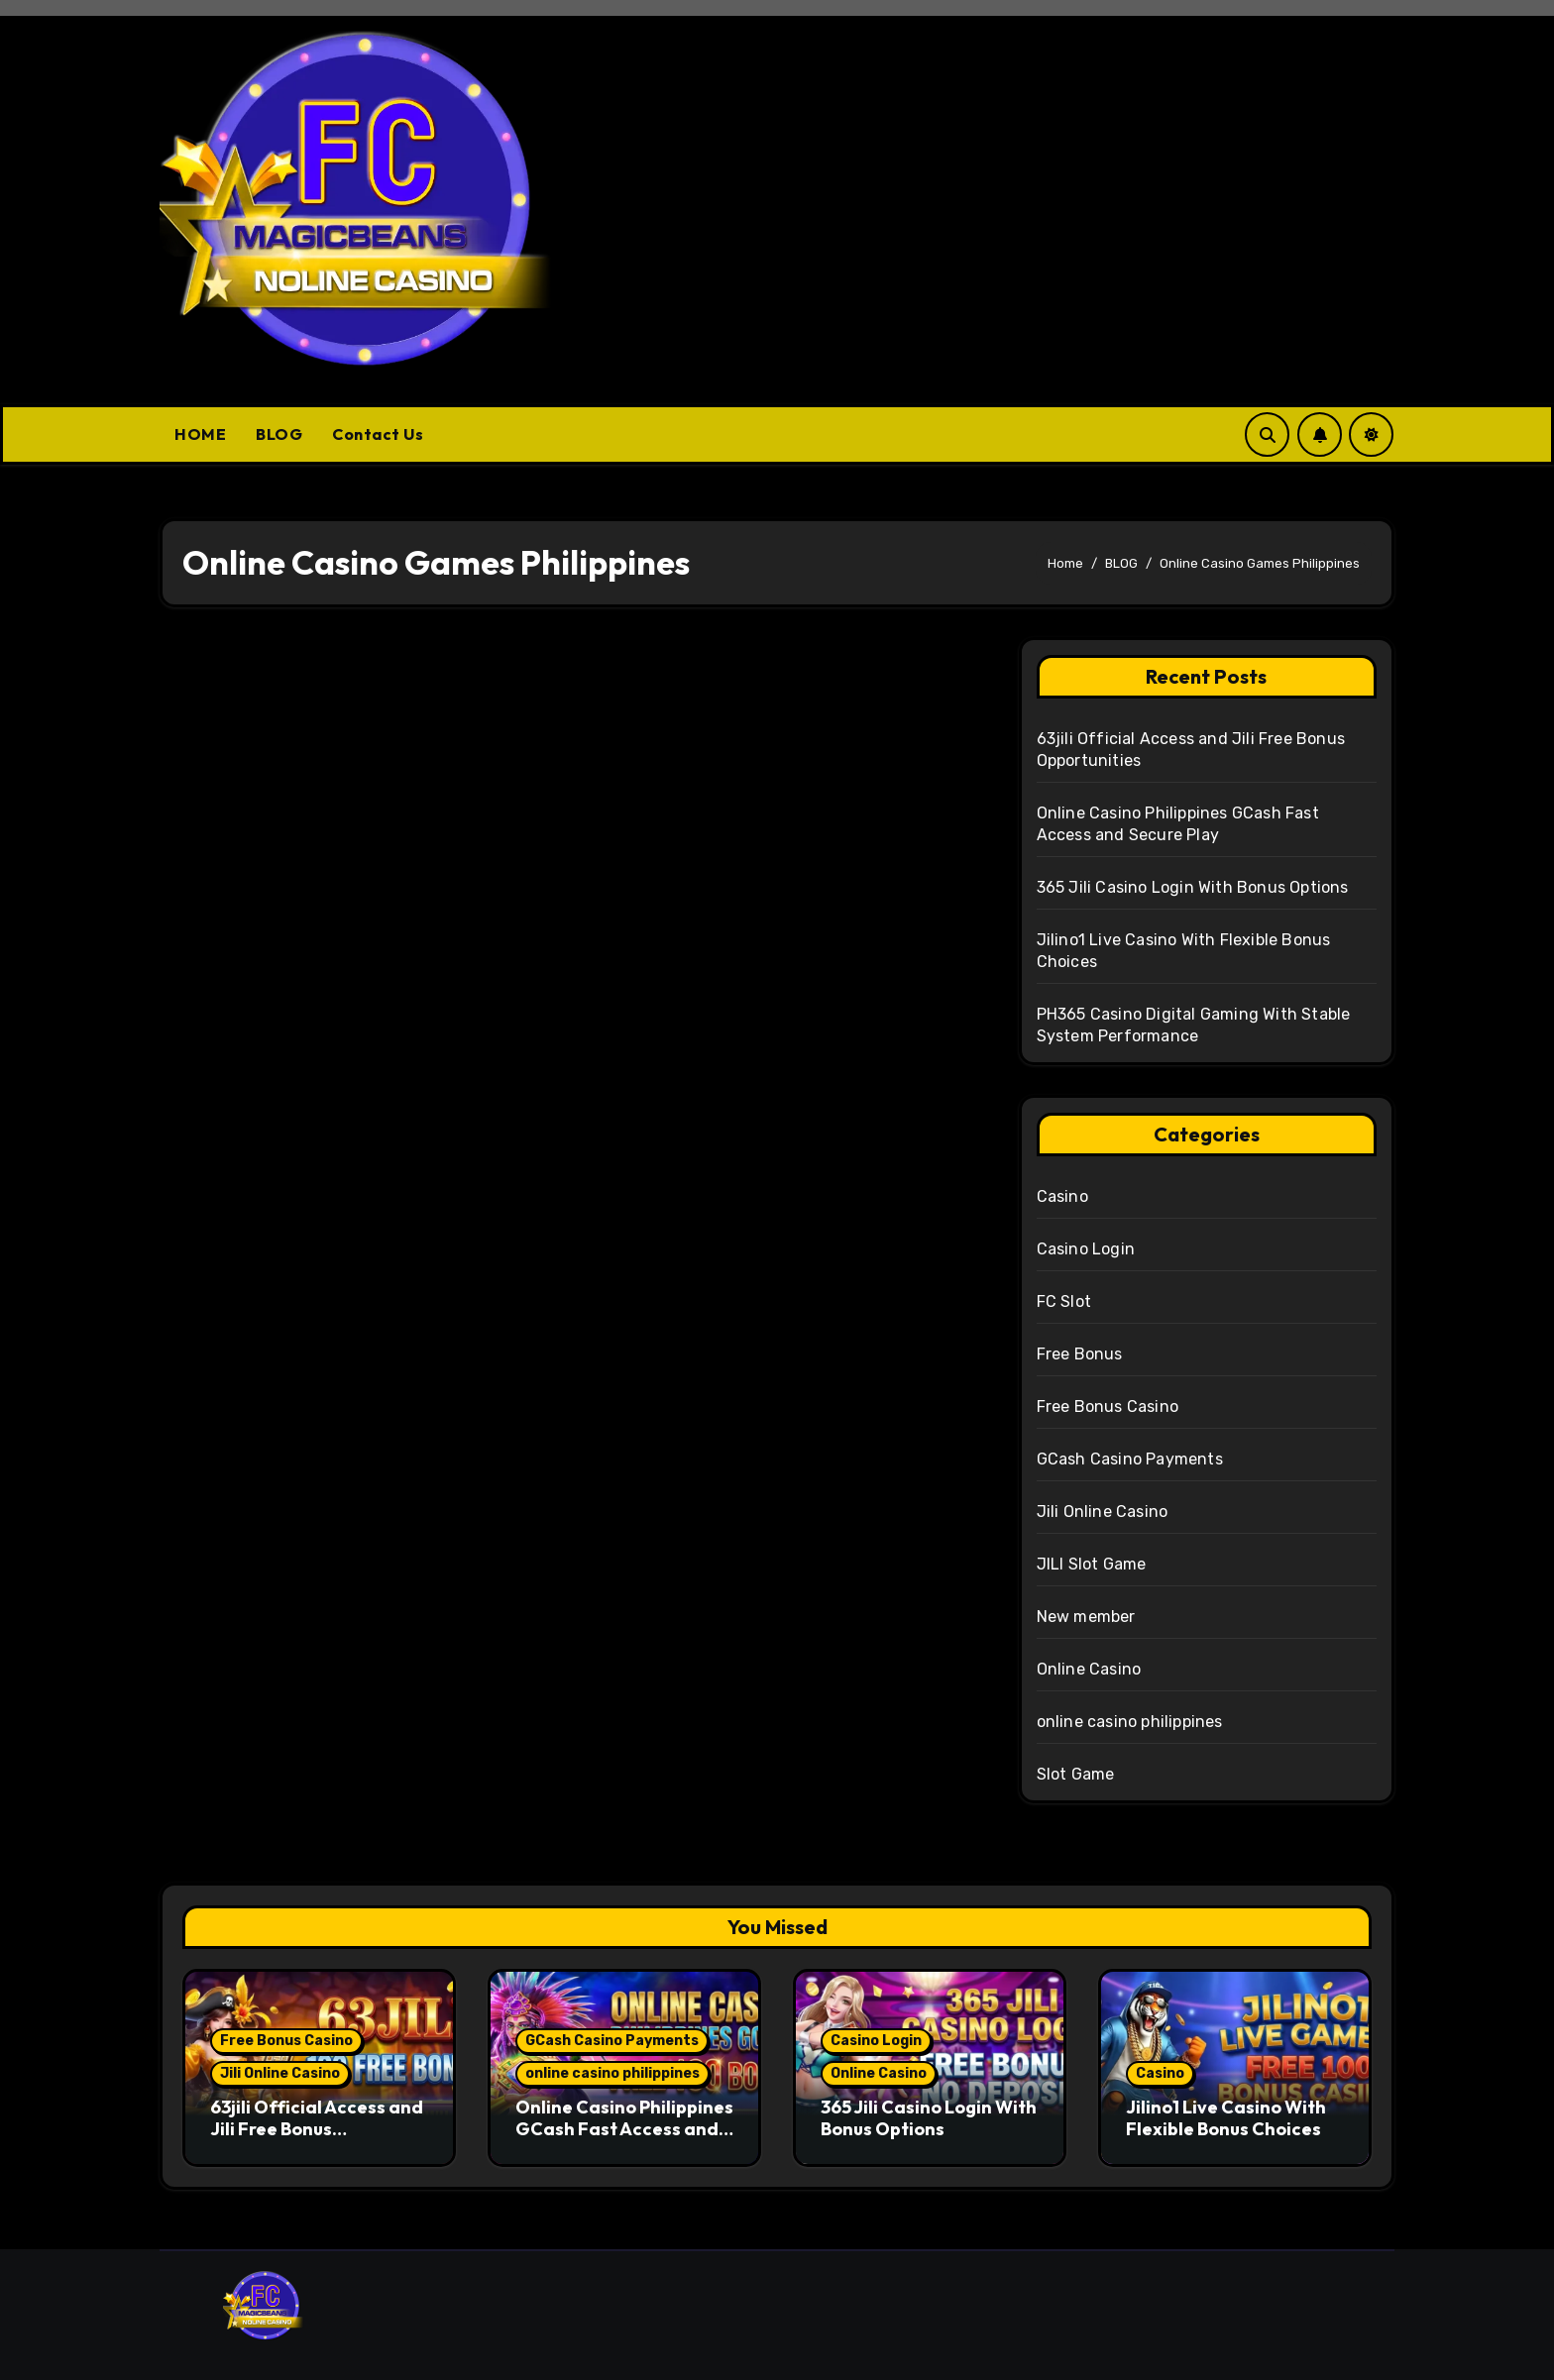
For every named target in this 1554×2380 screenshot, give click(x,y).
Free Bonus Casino (1107, 1406)
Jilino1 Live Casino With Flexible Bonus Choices (1226, 2118)
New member (1086, 1616)
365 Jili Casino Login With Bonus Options (1193, 887)
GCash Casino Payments (1130, 1459)
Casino (1062, 1196)
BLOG (279, 434)
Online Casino (1089, 1669)
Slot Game (1076, 1774)
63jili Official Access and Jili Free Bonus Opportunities (316, 2128)
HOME (200, 434)
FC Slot (1064, 1301)
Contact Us (377, 434)
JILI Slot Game (1092, 1564)
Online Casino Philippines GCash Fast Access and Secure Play (624, 2128)
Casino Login (1086, 1249)
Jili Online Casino (1102, 1511)
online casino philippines (1130, 1721)
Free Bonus (1080, 1354)
